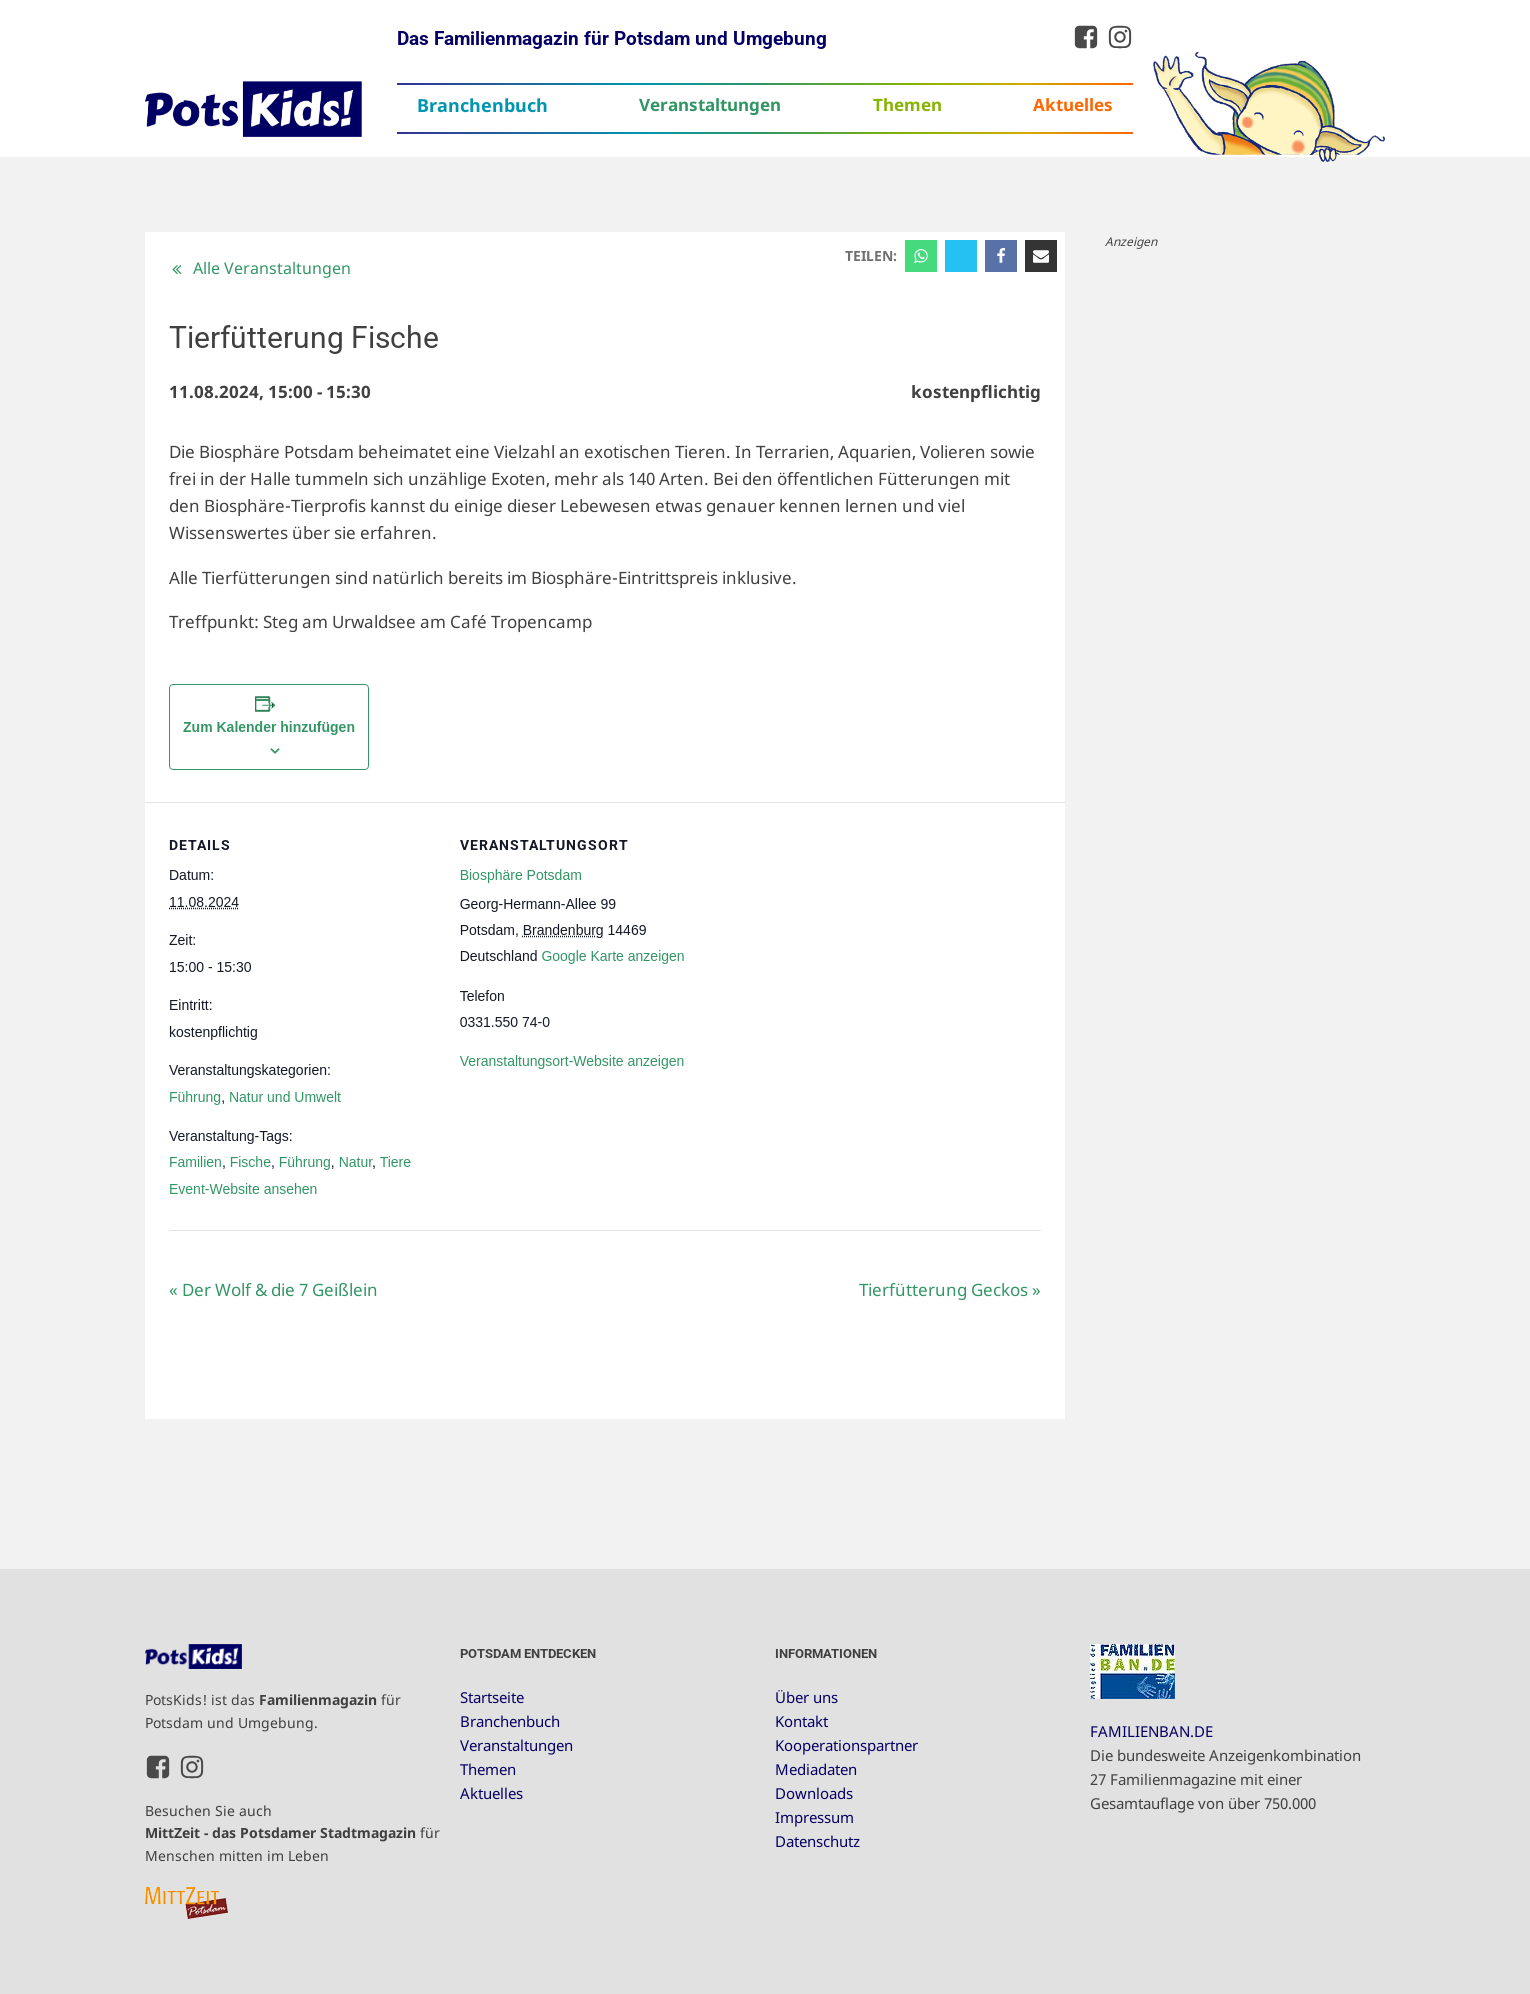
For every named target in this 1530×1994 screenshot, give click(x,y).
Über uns (806, 1697)
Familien (195, 1162)
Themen (907, 104)
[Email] (1041, 256)
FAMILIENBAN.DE (1151, 1731)
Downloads (814, 1793)
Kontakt (801, 1721)
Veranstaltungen (710, 104)
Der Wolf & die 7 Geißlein (273, 1289)
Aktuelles (1073, 104)
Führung (195, 1097)
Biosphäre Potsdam (521, 875)
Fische (250, 1162)
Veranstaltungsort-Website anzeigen (572, 1061)
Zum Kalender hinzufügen (269, 727)
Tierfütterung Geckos (950, 1289)
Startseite (492, 1697)
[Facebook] (1001, 256)
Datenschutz (817, 1841)
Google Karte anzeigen (612, 956)
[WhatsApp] (921, 256)
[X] (961, 256)
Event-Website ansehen (243, 1189)
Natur (355, 1162)
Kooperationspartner (846, 1745)
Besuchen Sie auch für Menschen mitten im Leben (292, 1833)
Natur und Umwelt (285, 1097)
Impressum (814, 1817)
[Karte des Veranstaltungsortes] (855, 940)
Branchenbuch (482, 105)
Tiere (395, 1162)
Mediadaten (816, 1769)
